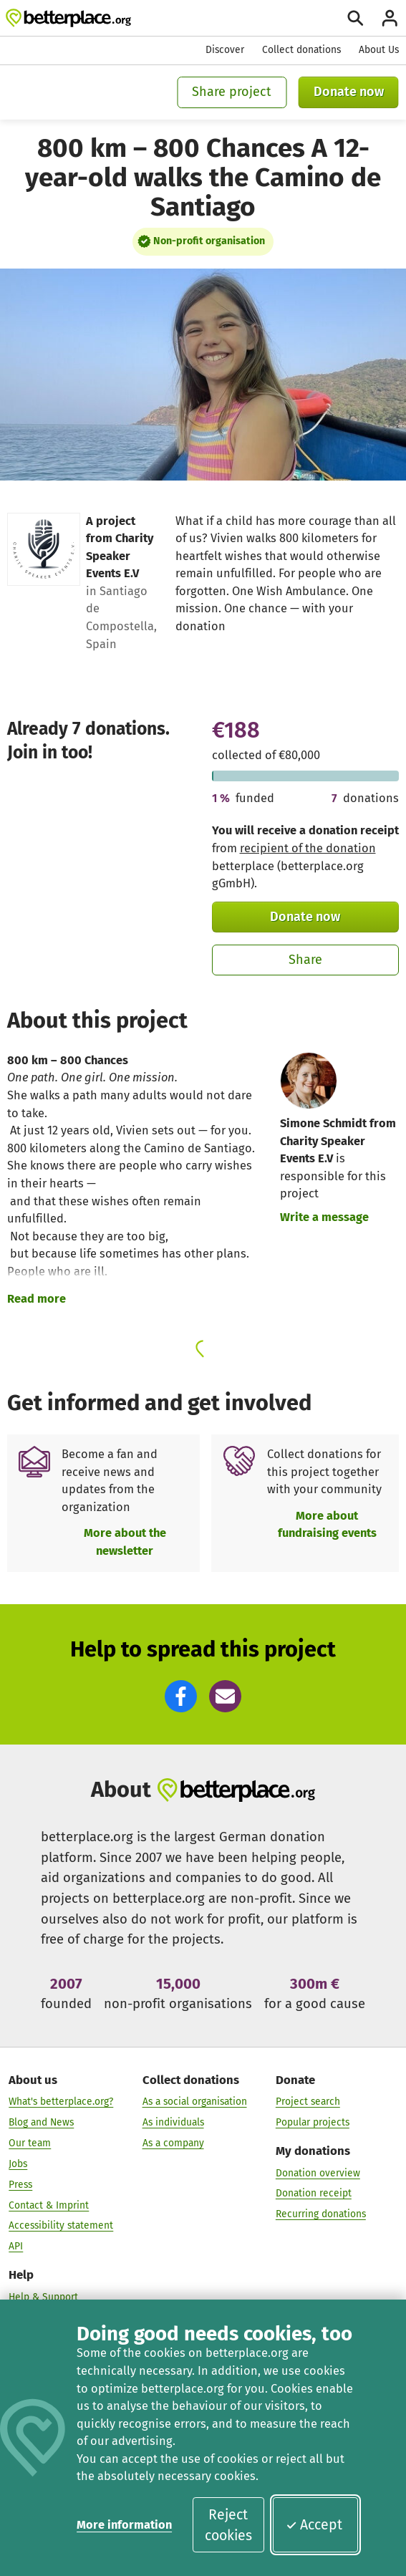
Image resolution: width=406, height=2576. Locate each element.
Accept (314, 2525)
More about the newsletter (125, 1542)
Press (20, 2185)
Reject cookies (228, 2525)
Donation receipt (314, 2193)
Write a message (324, 1217)
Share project (231, 92)
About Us (379, 50)
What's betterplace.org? (61, 2101)
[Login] (390, 18)
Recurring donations (321, 2214)
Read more (36, 1299)
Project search (308, 2101)
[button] (181, 1696)
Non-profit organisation (209, 241)
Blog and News (41, 2122)
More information (124, 2525)
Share (305, 960)
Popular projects (312, 2122)
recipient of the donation (308, 848)
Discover (225, 50)
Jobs (18, 2164)
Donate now (349, 92)
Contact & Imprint (49, 2205)
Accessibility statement (61, 2225)
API (16, 2246)
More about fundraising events (327, 1524)
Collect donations (301, 50)
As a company (173, 2143)
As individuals (173, 2122)
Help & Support (43, 2297)
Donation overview (318, 2172)
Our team (30, 2143)
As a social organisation (194, 2101)
